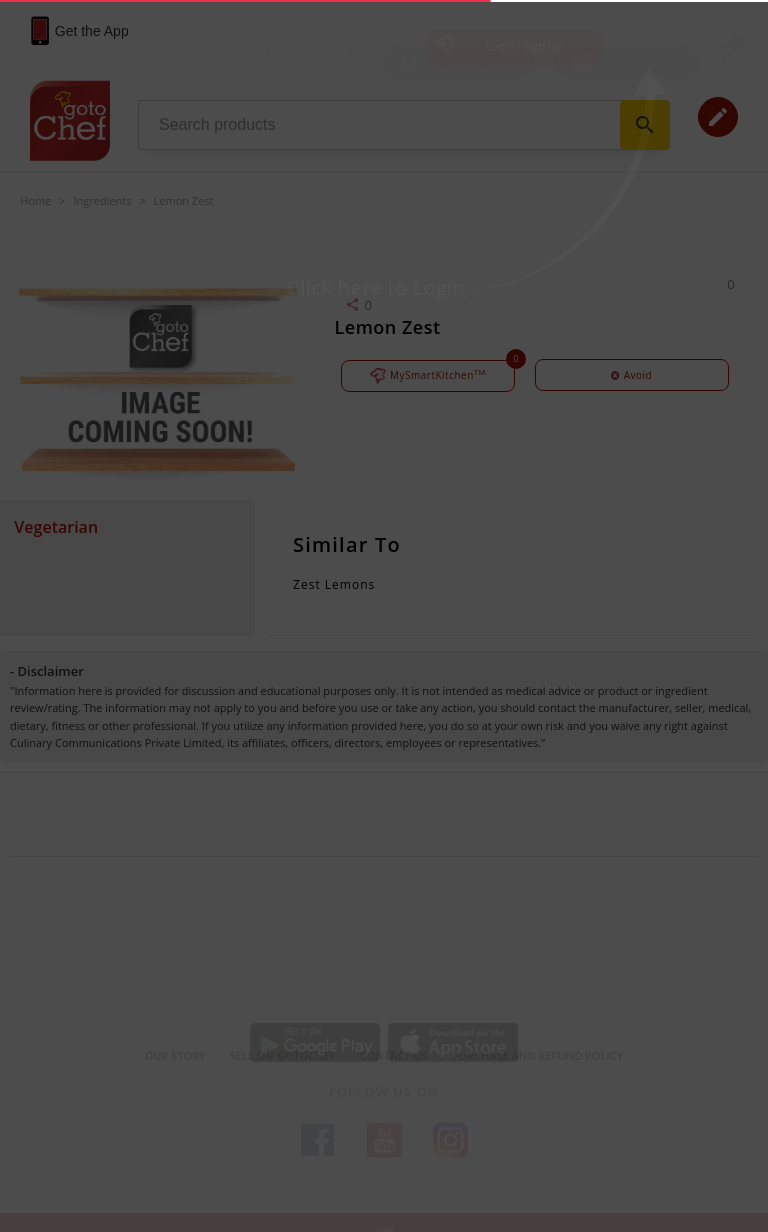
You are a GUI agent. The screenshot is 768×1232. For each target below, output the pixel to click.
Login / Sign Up (524, 45)
